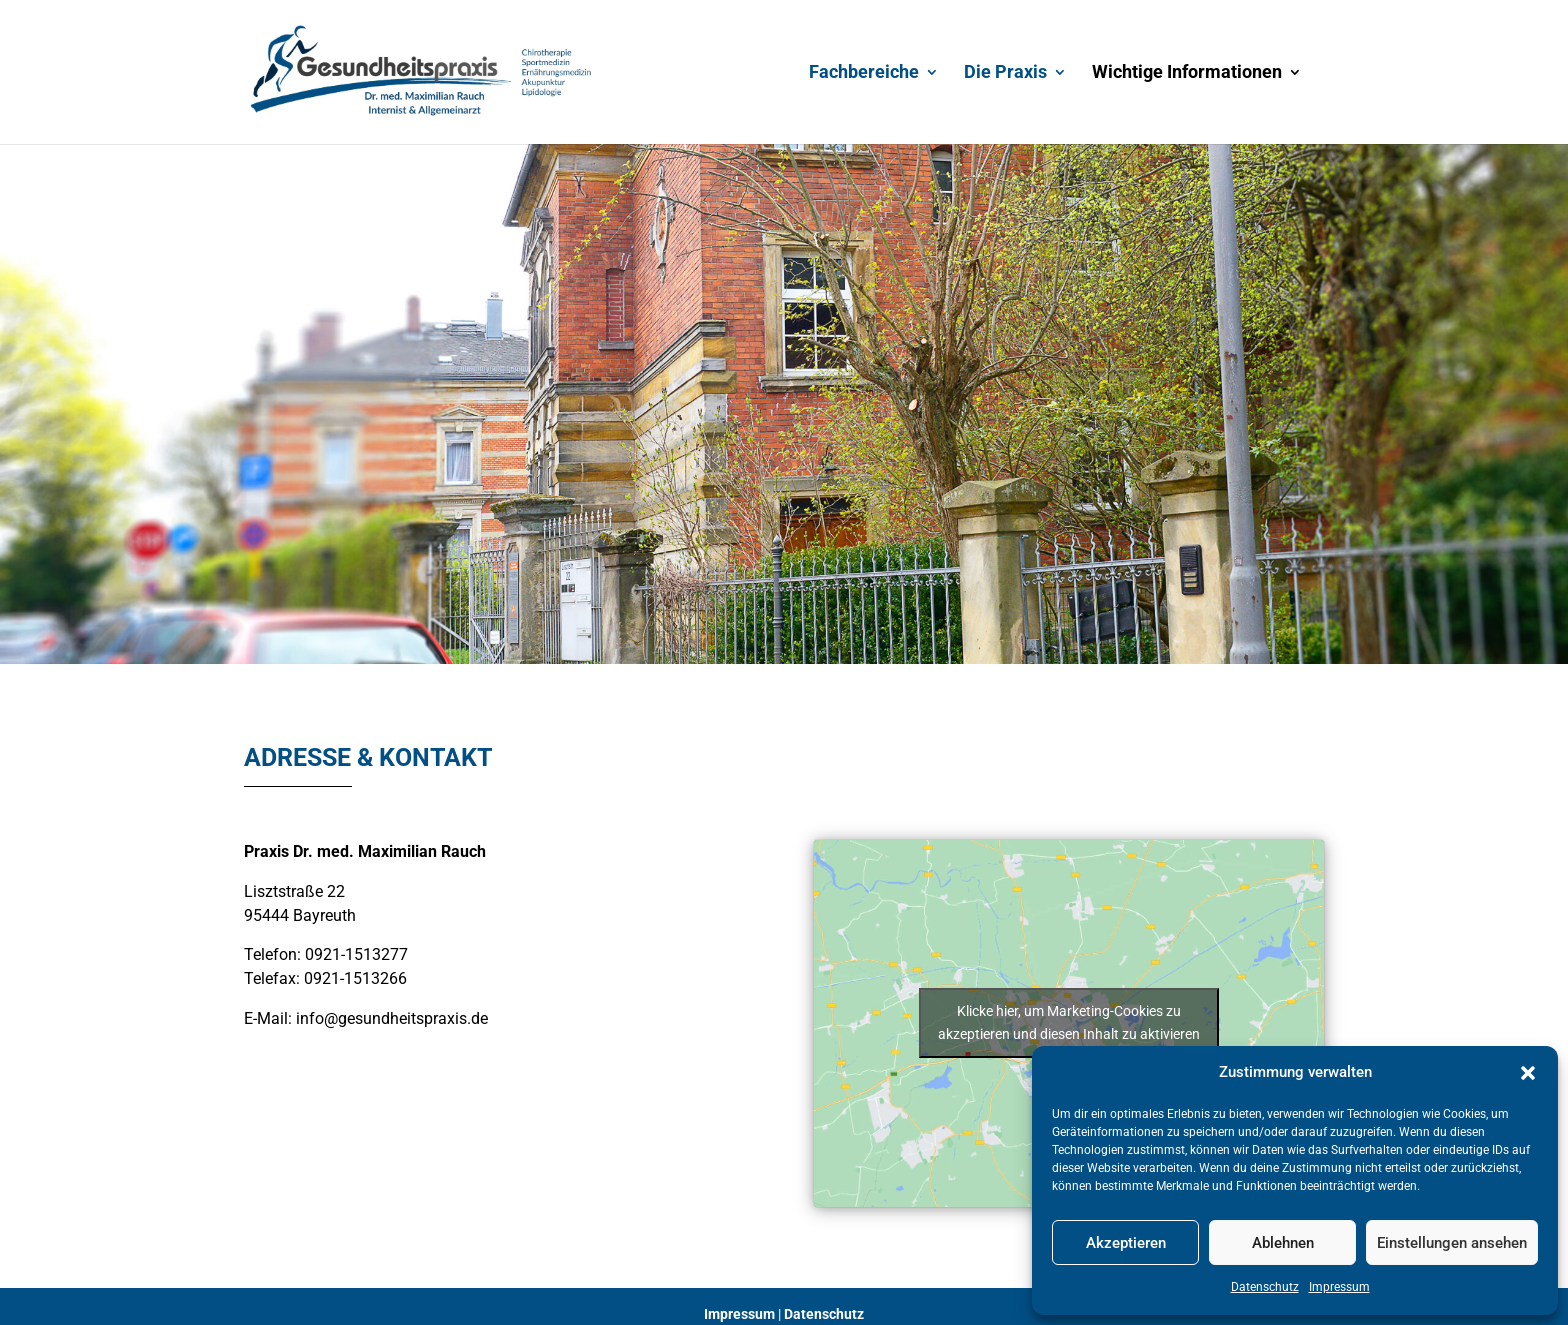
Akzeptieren (1126, 1243)
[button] (1528, 1073)
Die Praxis (1005, 73)
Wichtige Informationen (1187, 73)
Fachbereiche (864, 73)
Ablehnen (1283, 1243)
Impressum (1339, 1287)
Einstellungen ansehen (1452, 1243)
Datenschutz (1265, 1287)
